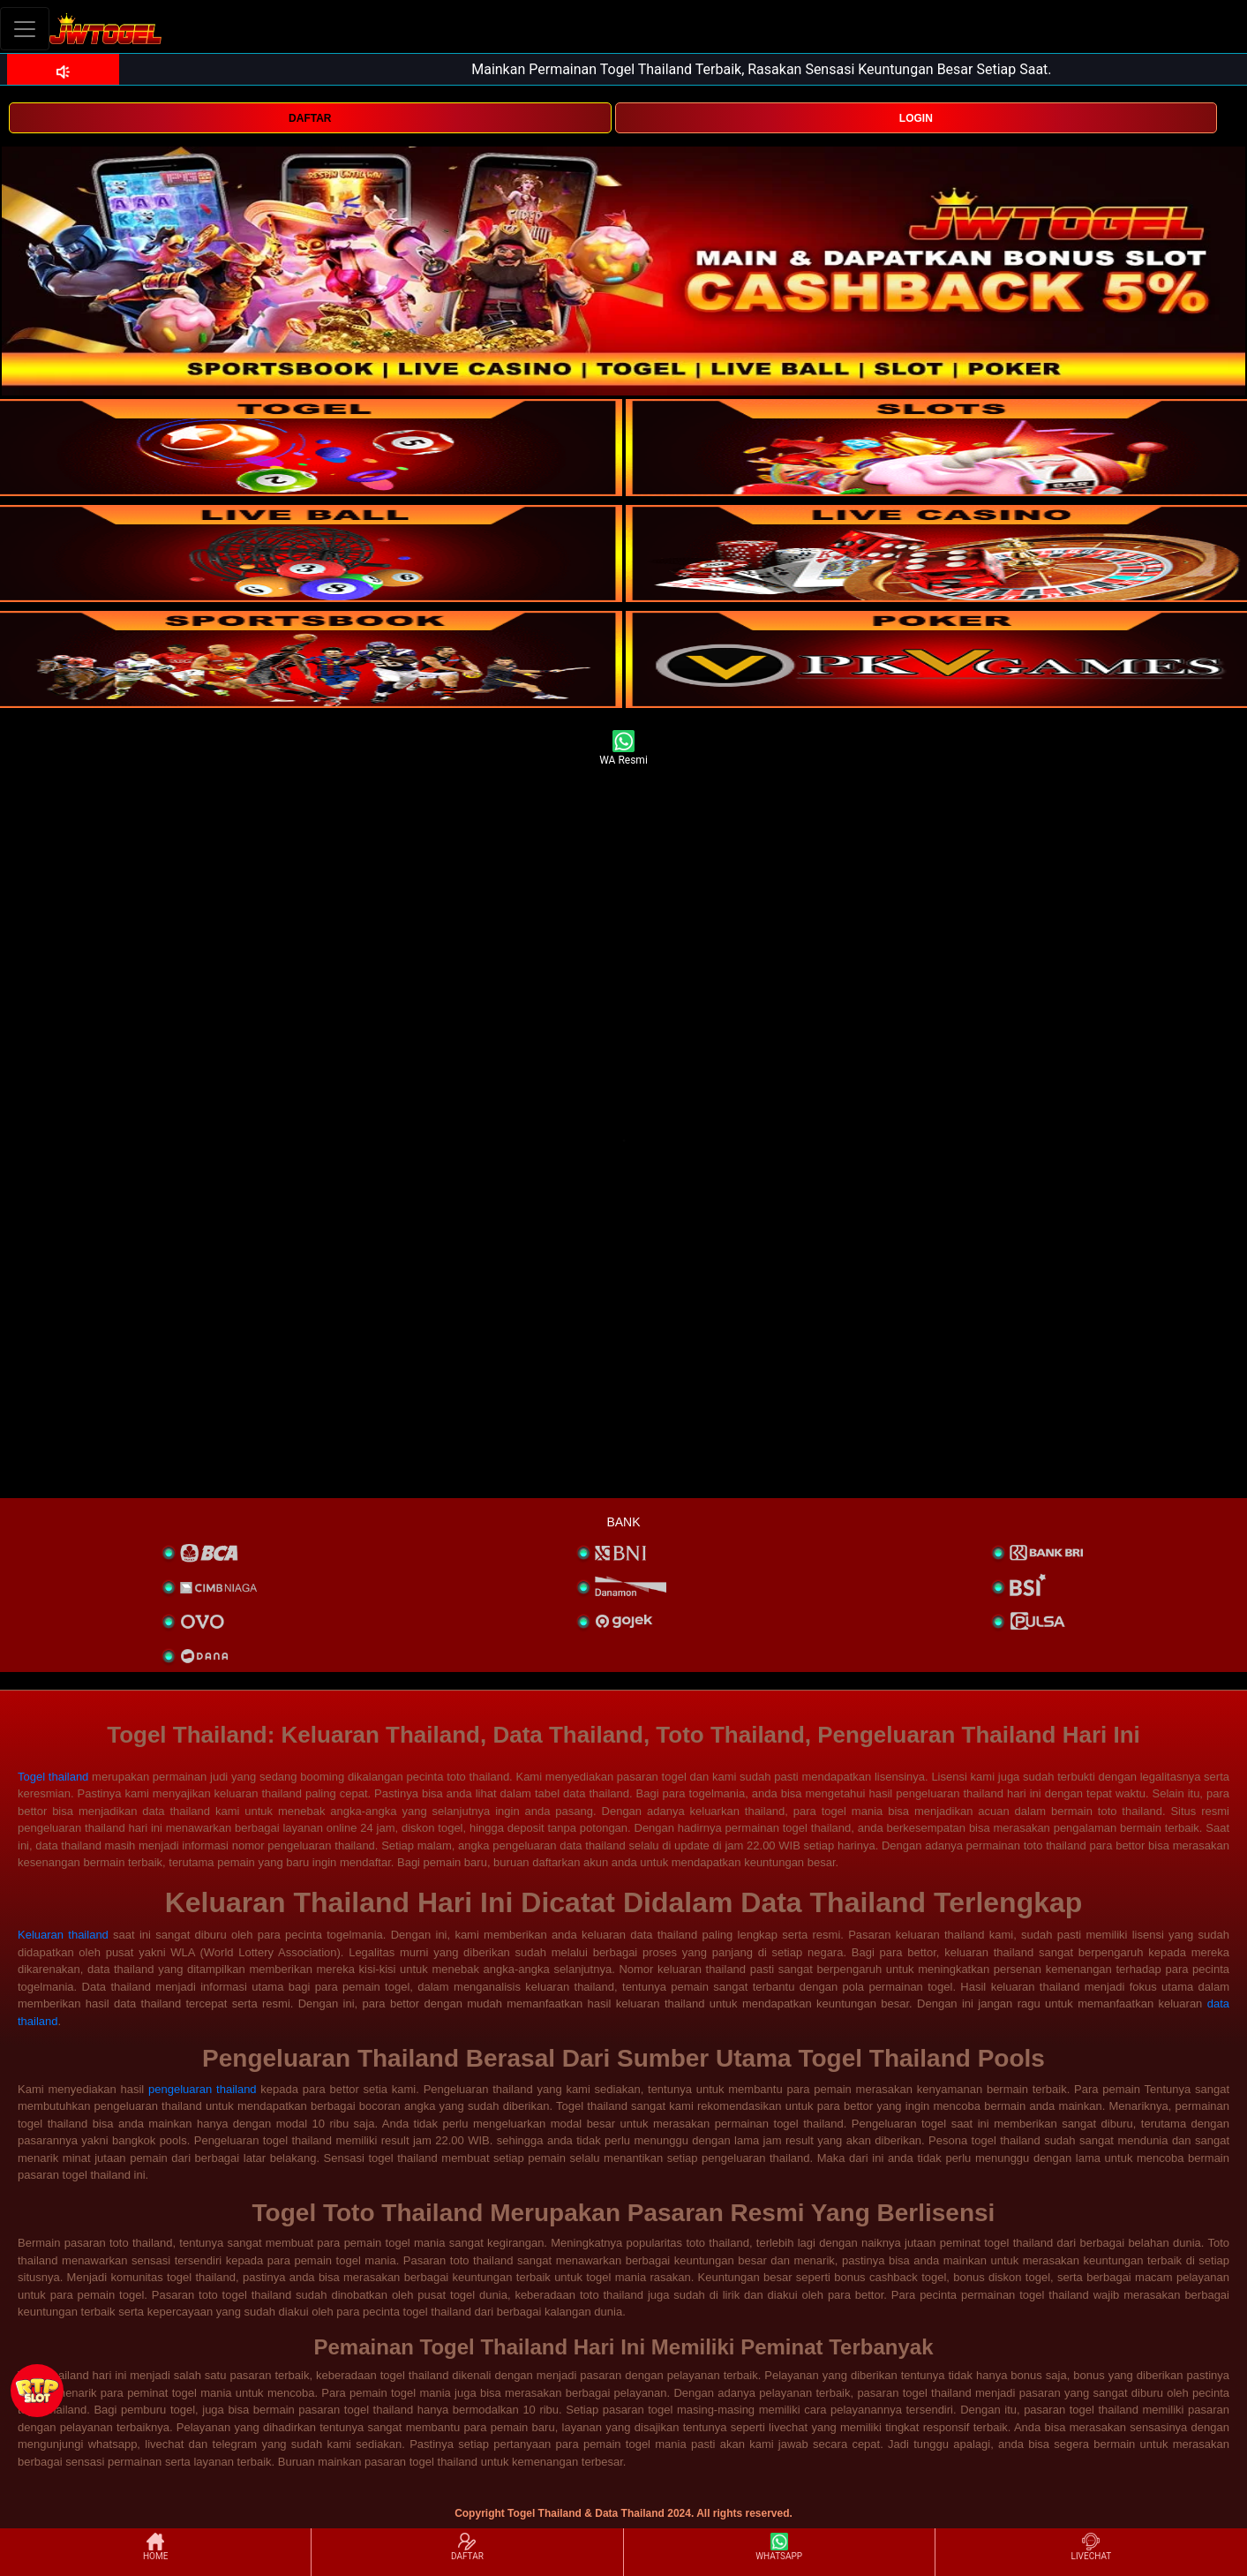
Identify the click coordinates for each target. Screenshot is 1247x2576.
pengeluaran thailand (202, 2089)
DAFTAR (310, 118)
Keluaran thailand (63, 1934)
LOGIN (916, 118)
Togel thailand (53, 1776)
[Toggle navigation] (24, 28)
